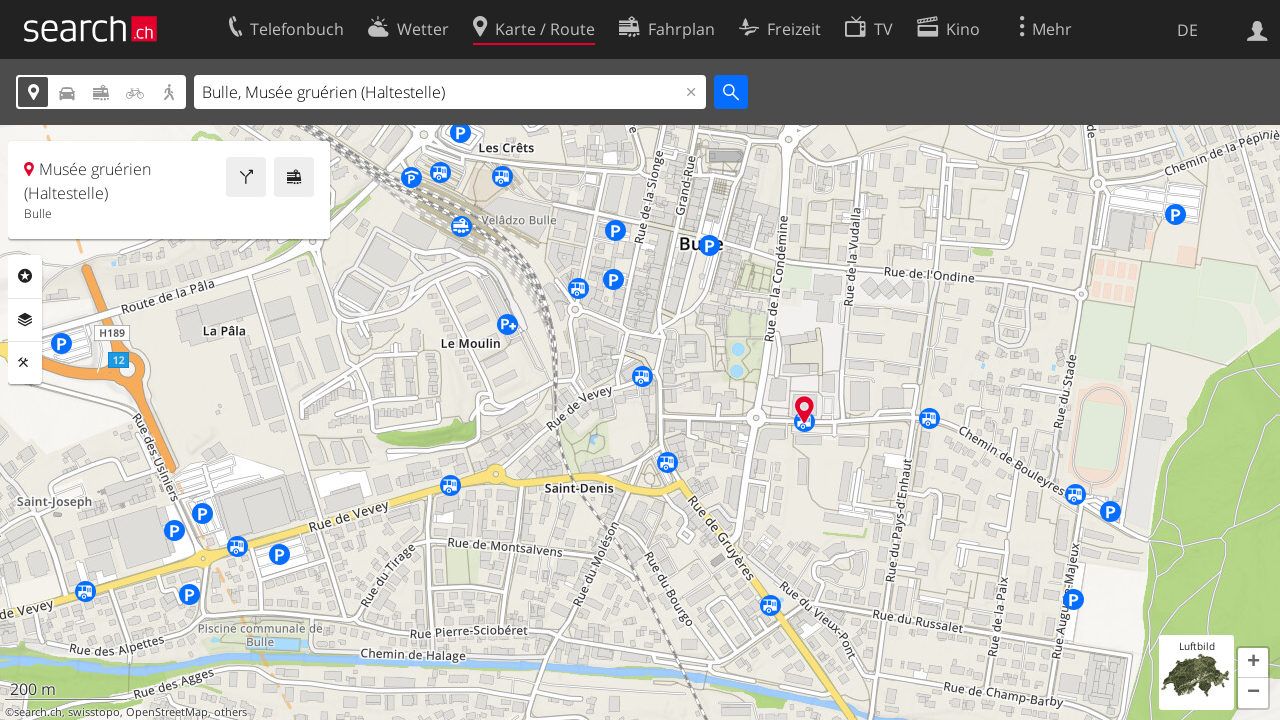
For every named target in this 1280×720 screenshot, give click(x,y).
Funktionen (25, 363)
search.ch (38, 712)
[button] (1253, 663)
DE (1187, 30)
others (230, 712)
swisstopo (94, 712)
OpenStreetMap (167, 712)
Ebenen (25, 320)
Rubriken (25, 276)
